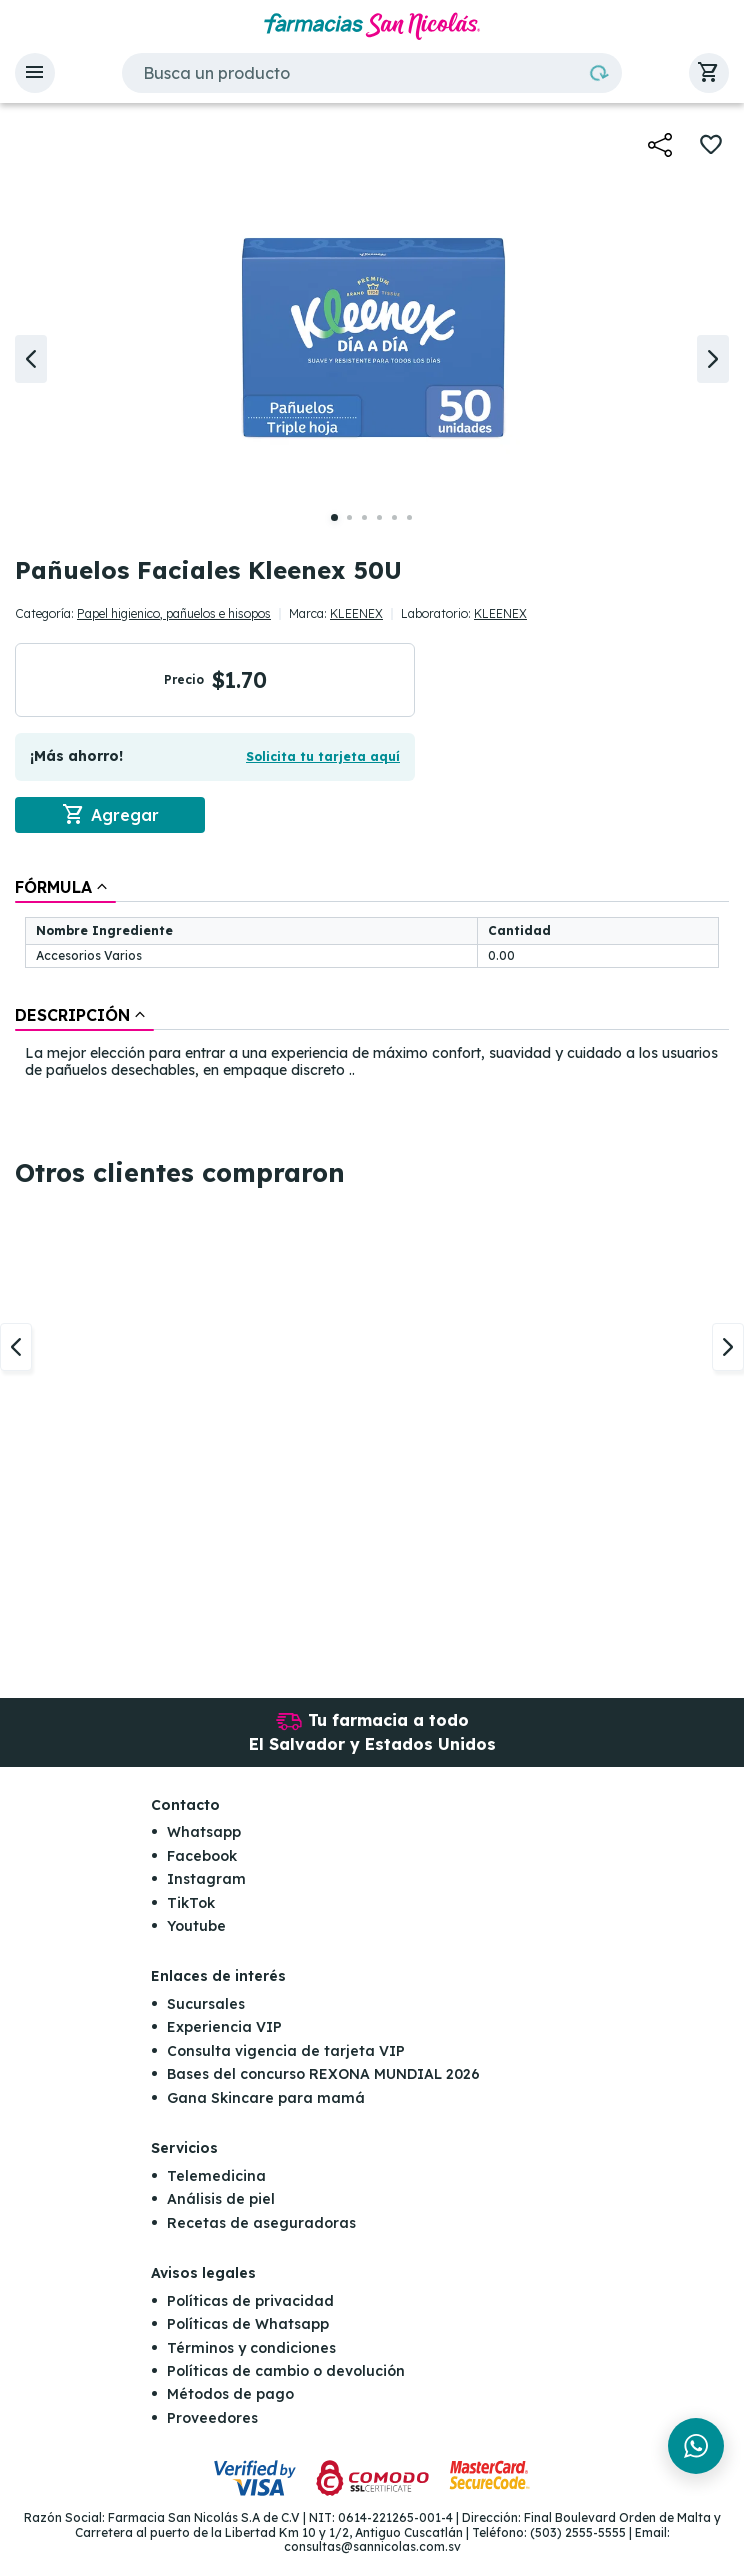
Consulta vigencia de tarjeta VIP (286, 2051)
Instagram (206, 1879)
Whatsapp (204, 1832)
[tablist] (372, 980)
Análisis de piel (221, 2199)
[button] (35, 73)
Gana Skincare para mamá (266, 2098)
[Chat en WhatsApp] (696, 2446)
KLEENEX (356, 613)
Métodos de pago (230, 2395)
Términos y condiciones (251, 2348)
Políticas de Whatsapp (248, 2324)
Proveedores (212, 2418)
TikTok (191, 1903)
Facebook (202, 1856)
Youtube (196, 1926)
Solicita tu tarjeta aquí (323, 756)
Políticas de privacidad (250, 2301)
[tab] (65, 887)
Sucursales (206, 2004)
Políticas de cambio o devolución (286, 2371)
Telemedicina (216, 2176)
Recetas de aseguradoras (261, 2223)
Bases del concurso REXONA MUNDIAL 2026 (323, 2074)
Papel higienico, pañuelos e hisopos (174, 613)
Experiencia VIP (224, 2028)
